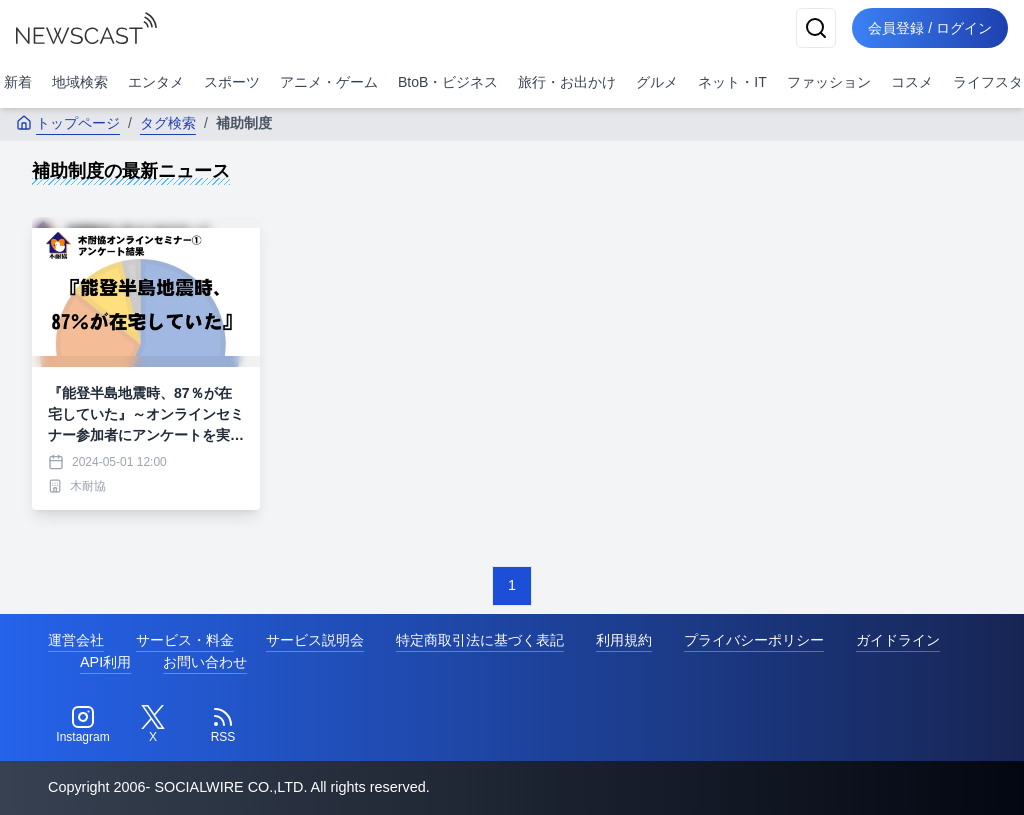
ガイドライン (898, 640)
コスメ (912, 82)
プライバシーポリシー (754, 640)
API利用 (105, 662)
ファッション (829, 82)
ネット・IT (732, 82)
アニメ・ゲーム (329, 82)
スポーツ (232, 82)
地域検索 (80, 82)
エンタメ (156, 82)
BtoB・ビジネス (448, 82)
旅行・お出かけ (567, 82)
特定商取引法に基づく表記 (480, 640)
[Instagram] (83, 725)
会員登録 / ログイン (930, 28)
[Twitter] (153, 725)
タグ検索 (168, 123)
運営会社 (76, 640)
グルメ (657, 82)
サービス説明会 (315, 640)
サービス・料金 (185, 640)
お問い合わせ (205, 662)
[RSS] (223, 725)
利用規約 (624, 640)
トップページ (68, 123)
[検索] (816, 28)
